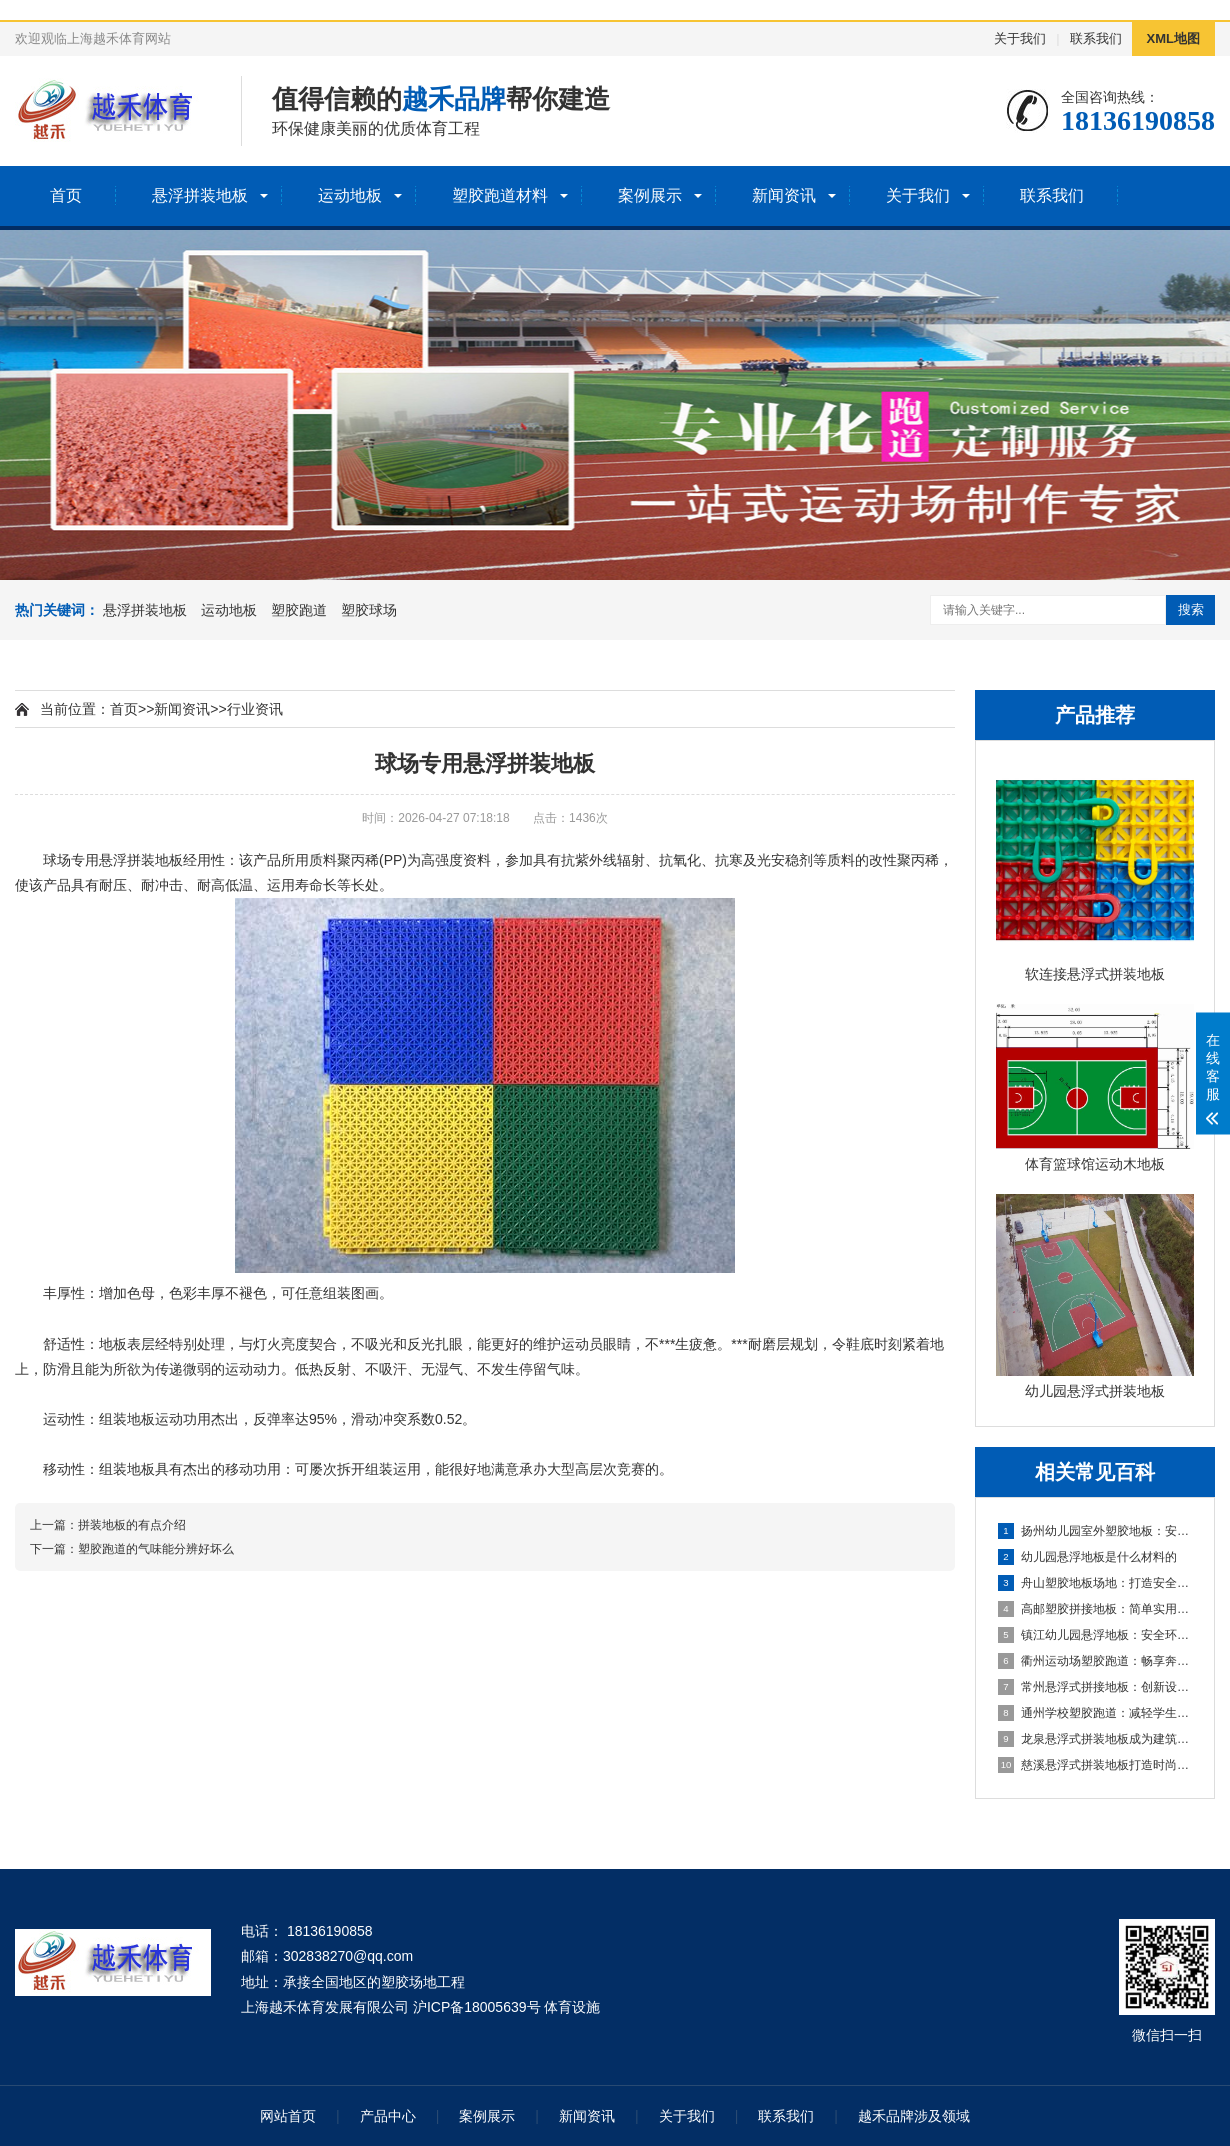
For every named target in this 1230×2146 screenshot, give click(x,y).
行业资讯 (255, 709)
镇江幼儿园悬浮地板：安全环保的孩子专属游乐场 (1096, 1635)
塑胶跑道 (299, 610)
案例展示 (650, 195)
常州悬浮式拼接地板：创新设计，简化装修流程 (1096, 1687)
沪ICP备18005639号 (477, 2007)
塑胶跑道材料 (500, 195)
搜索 (1191, 609)
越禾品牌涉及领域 (914, 2116)
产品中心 (388, 2116)
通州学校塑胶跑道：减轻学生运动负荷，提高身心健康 (1096, 1713)
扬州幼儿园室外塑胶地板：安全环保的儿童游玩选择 (1096, 1531)
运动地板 (350, 195)
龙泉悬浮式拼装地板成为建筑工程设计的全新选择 (1096, 1739)
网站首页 (288, 2116)
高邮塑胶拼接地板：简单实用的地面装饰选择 (1096, 1609)
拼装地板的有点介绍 (132, 1525)
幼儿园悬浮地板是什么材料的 (1087, 1557)
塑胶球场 (369, 610)
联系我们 (1096, 38)
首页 (66, 195)
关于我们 (1020, 38)
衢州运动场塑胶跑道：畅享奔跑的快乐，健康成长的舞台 (1096, 1661)
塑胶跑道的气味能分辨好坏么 (156, 1549)
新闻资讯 (784, 195)
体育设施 (572, 2007)
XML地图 (1173, 38)
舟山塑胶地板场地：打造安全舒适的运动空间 (1096, 1583)
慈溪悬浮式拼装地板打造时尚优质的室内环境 (1096, 1765)
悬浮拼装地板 (200, 195)
